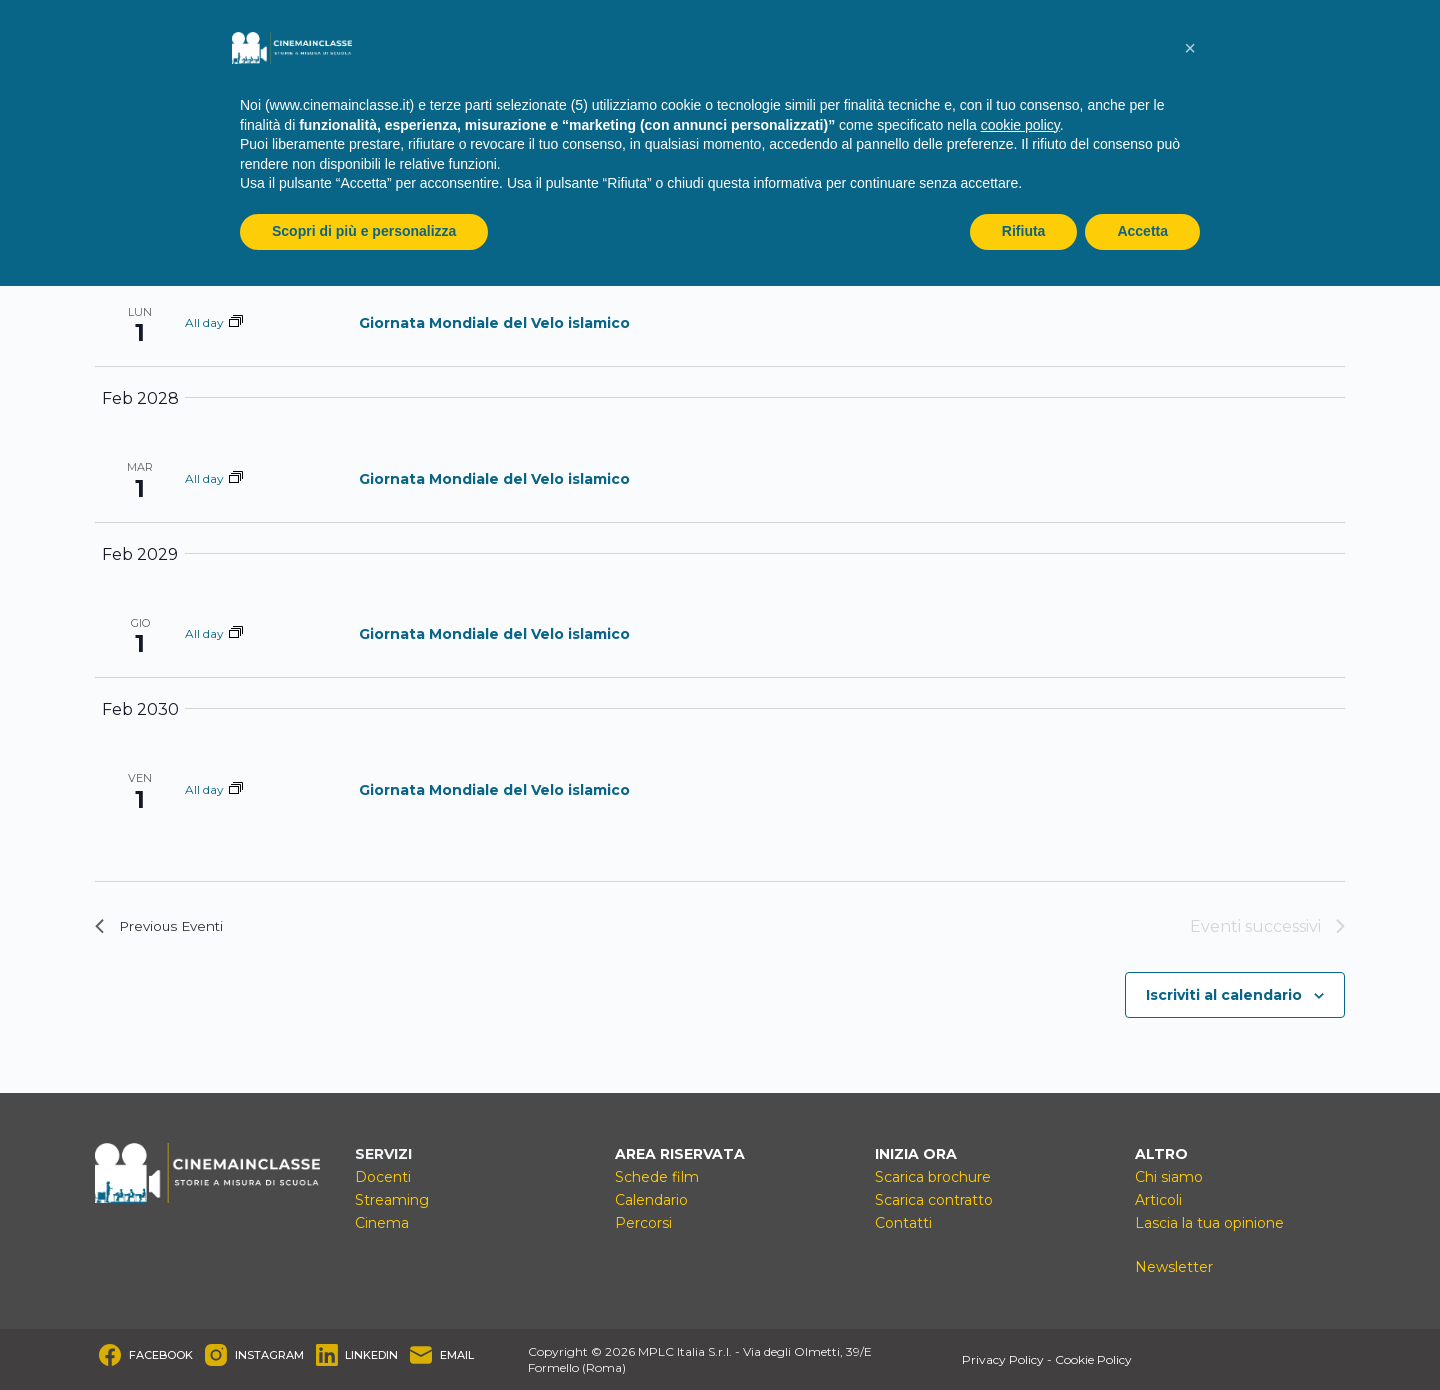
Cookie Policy (1093, 1359)
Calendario (651, 1200)
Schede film (657, 1177)
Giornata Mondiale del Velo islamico (494, 323)
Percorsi (643, 1223)
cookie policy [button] (1020, 125)
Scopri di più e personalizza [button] (364, 231)
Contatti (903, 1223)
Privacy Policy (1003, 1359)
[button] (1190, 48)
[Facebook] (146, 1355)
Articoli (1158, 1200)
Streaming (392, 1200)
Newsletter (1174, 1267)
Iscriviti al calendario (1224, 995)
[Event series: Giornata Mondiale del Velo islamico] (236, 322)
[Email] (442, 1355)
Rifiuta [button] (1024, 231)
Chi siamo (1169, 1177)
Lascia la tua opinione (1209, 1223)
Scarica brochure (933, 1177)
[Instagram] (254, 1355)
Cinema (382, 1223)
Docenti (383, 1177)
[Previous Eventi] (169, 927)
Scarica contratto (934, 1200)
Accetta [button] (1142, 231)
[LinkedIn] (357, 1355)
